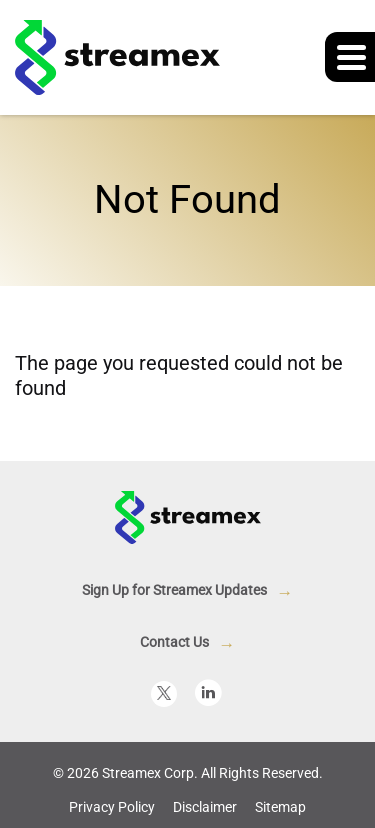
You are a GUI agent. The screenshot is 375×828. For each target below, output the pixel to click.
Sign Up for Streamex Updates (174, 590)
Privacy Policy (112, 807)
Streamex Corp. (150, 773)
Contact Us (174, 642)
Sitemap (280, 807)
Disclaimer (205, 807)
